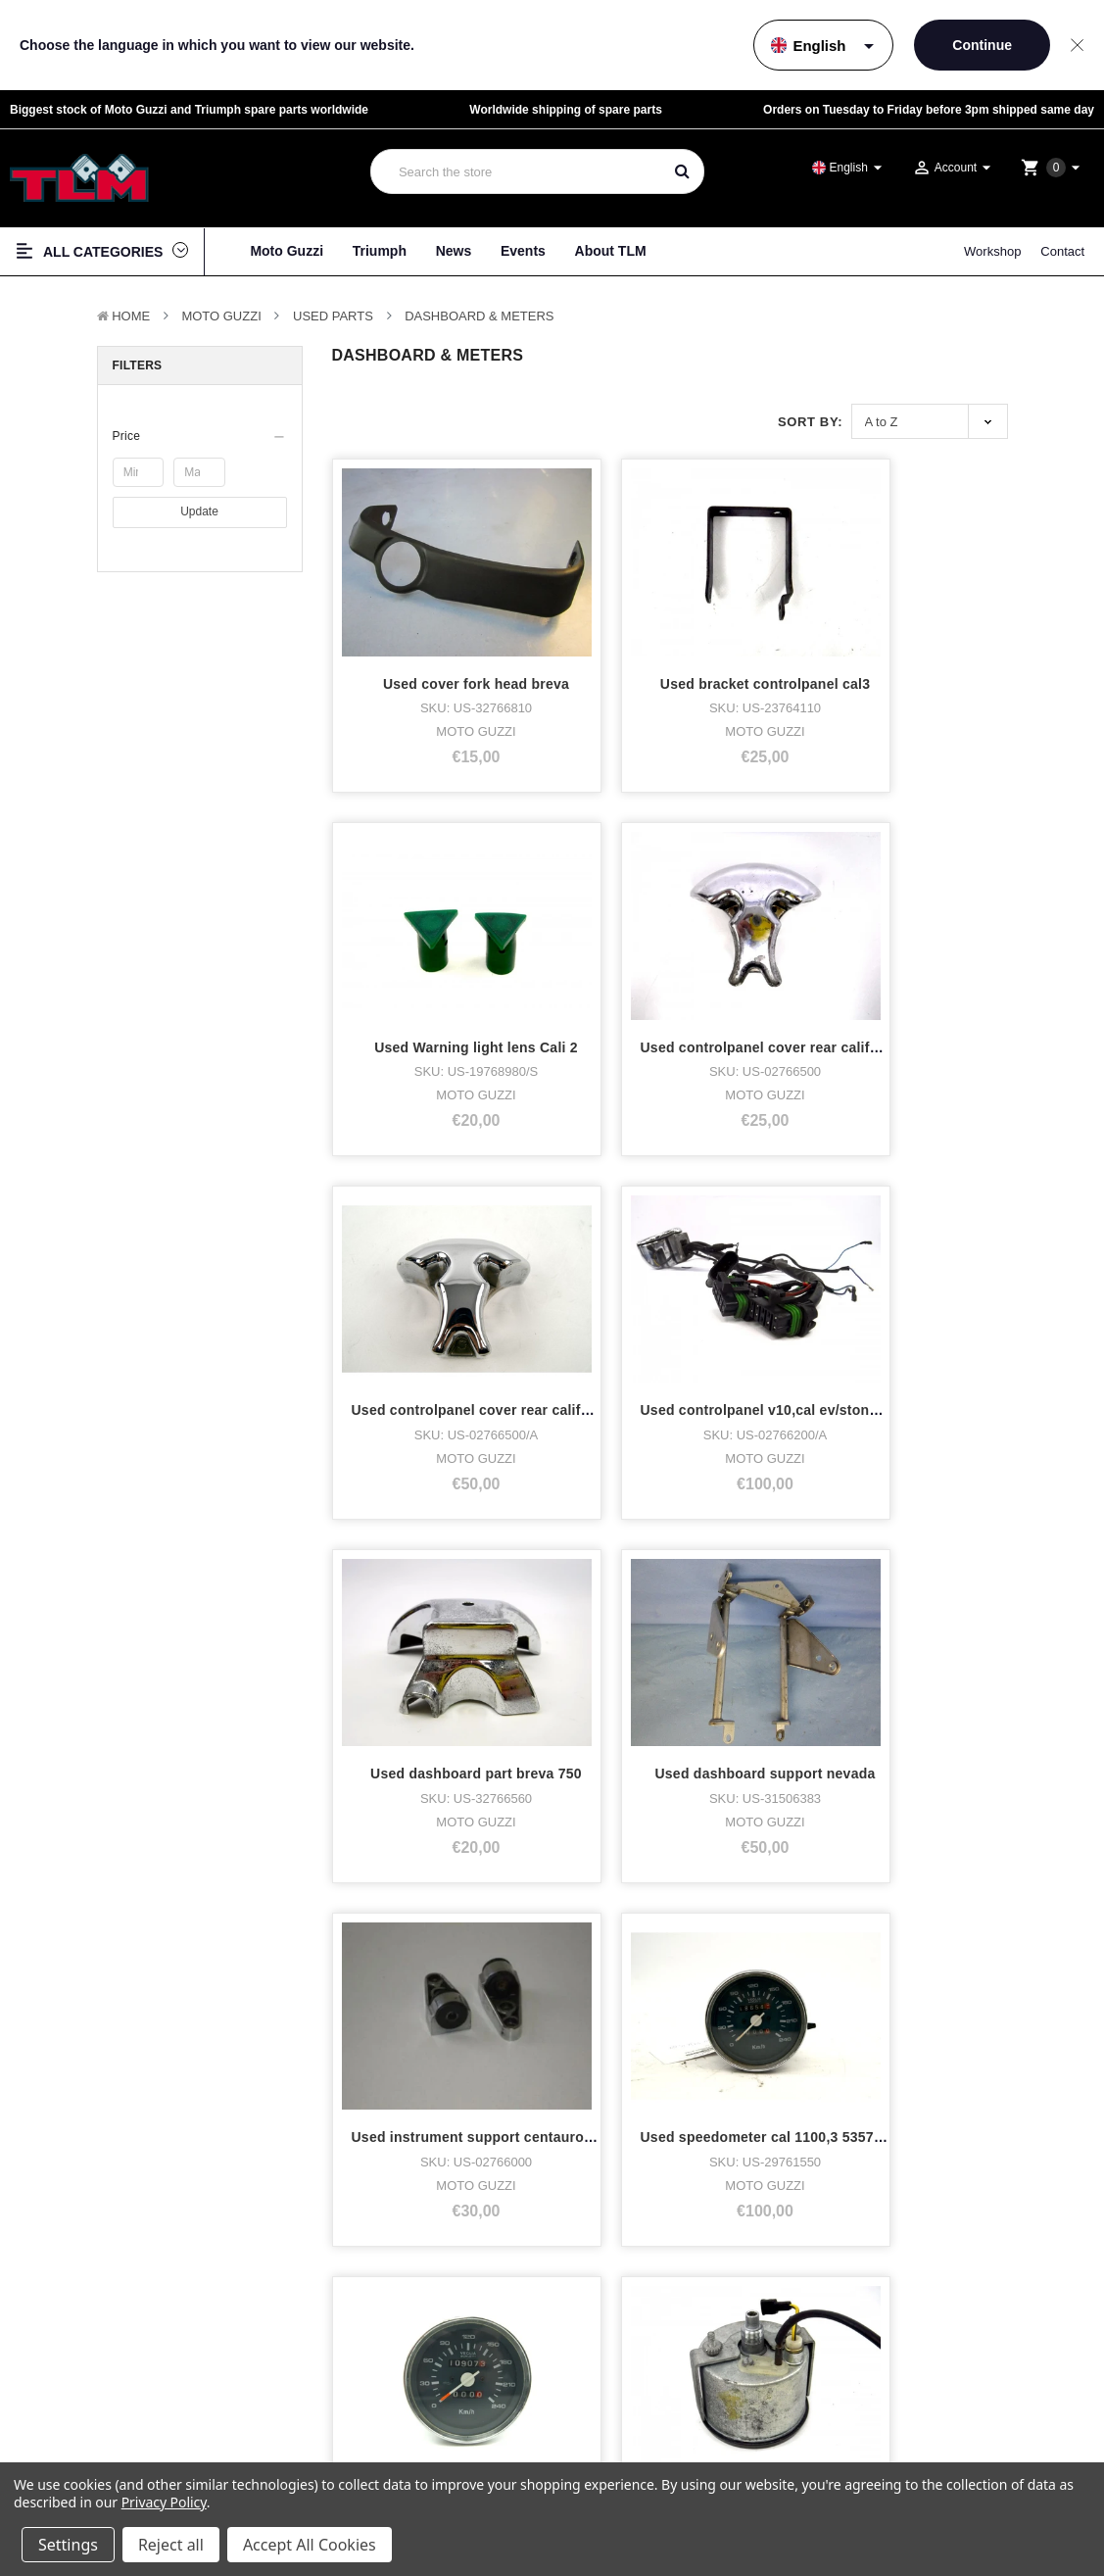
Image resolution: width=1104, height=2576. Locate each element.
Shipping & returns (961, 2450)
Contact (1062, 251)
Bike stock (55, 2428)
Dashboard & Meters (479, 316)
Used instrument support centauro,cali (482, 1151)
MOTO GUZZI (221, 316)
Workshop (992, 251)
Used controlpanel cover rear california (484, 874)
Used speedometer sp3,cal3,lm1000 (818, 1705)
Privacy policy (951, 2397)
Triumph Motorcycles (85, 2405)
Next (548, 1860)
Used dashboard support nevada (983, 874)
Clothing (49, 2451)
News (454, 251)
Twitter (629, 2451)
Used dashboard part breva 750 (805, 874)
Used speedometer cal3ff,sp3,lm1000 (476, 1428)
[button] (200, 436)
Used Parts (333, 316)
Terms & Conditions (963, 2379)
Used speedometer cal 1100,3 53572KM (657, 1151)
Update (199, 511)
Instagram (639, 2428)
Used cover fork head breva (445, 598)
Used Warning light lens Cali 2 (801, 598)
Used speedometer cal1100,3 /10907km (830, 1151)
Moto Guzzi (286, 251)
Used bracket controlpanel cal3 (630, 598)
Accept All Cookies (309, 2544)
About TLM (611, 251)
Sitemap (939, 2432)
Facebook (639, 2405)
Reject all (171, 2544)
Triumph (380, 251)
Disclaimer (944, 2414)
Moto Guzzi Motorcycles (94, 2382)
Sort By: (810, 421)
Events (523, 251)
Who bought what (355, 2405)
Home (131, 316)
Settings (68, 2544)
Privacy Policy (164, 2502)
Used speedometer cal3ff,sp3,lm (460, 1705)
